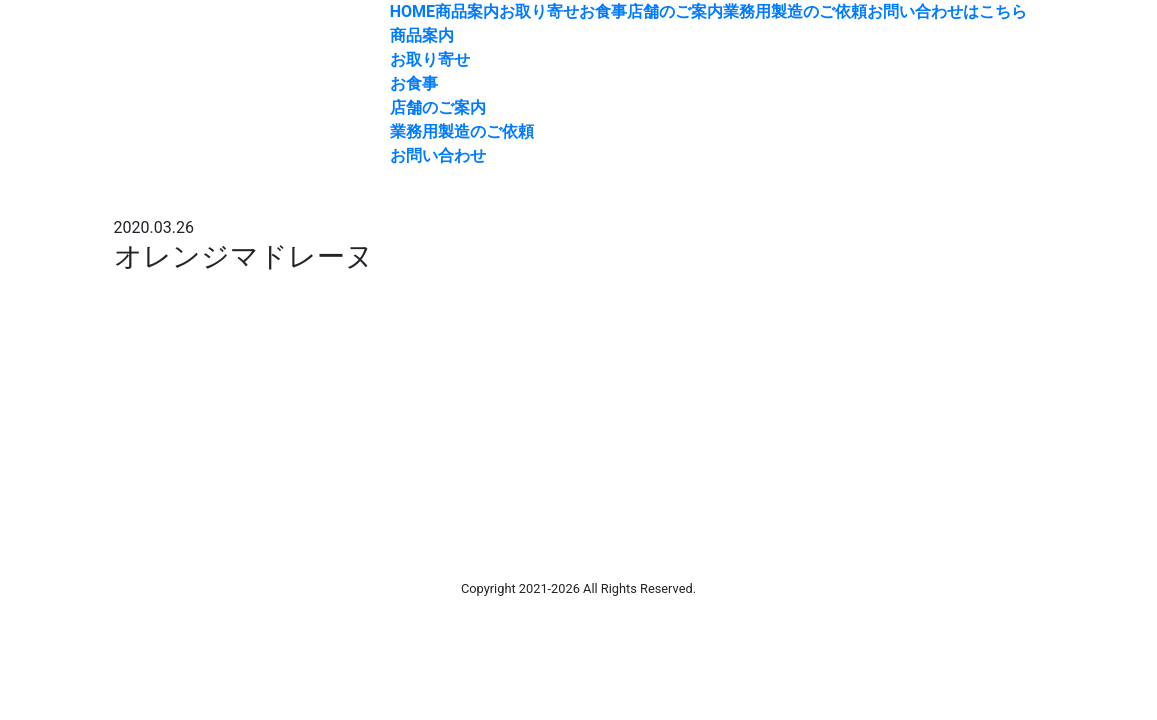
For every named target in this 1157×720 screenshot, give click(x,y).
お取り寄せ (539, 11)
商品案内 (467, 11)
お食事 (603, 11)
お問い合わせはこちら (947, 11)
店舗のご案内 (675, 11)
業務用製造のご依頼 (795, 11)
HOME (412, 11)
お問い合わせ (438, 155)
